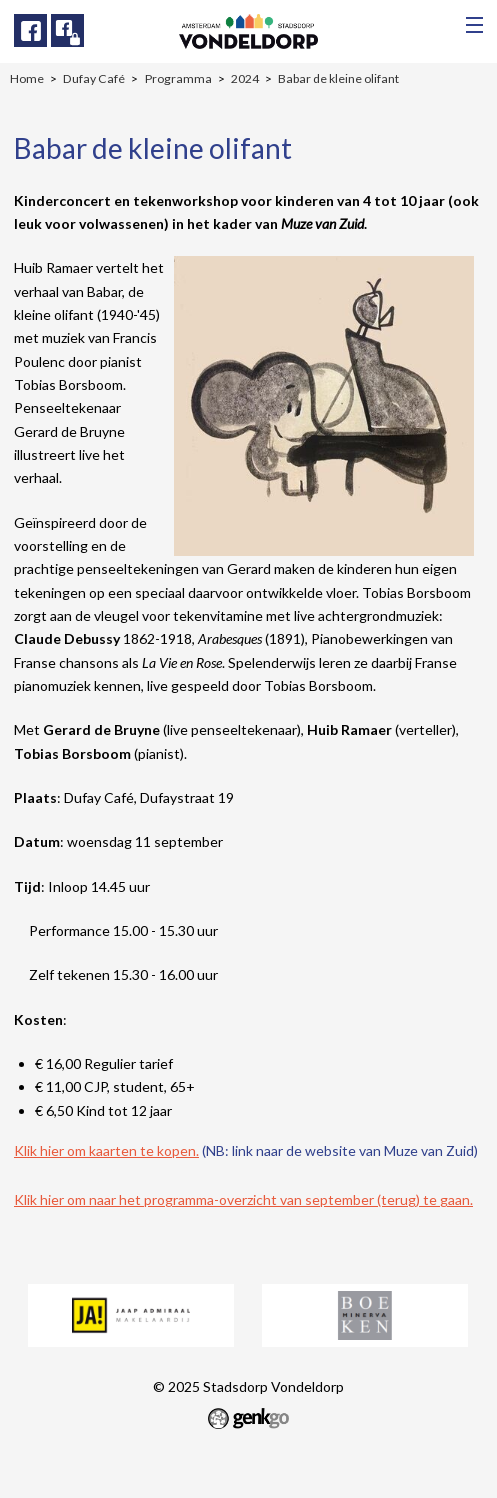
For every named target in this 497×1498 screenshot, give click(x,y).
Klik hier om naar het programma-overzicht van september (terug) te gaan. (243, 1199)
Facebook (30, 30)
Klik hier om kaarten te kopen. (106, 1150)
